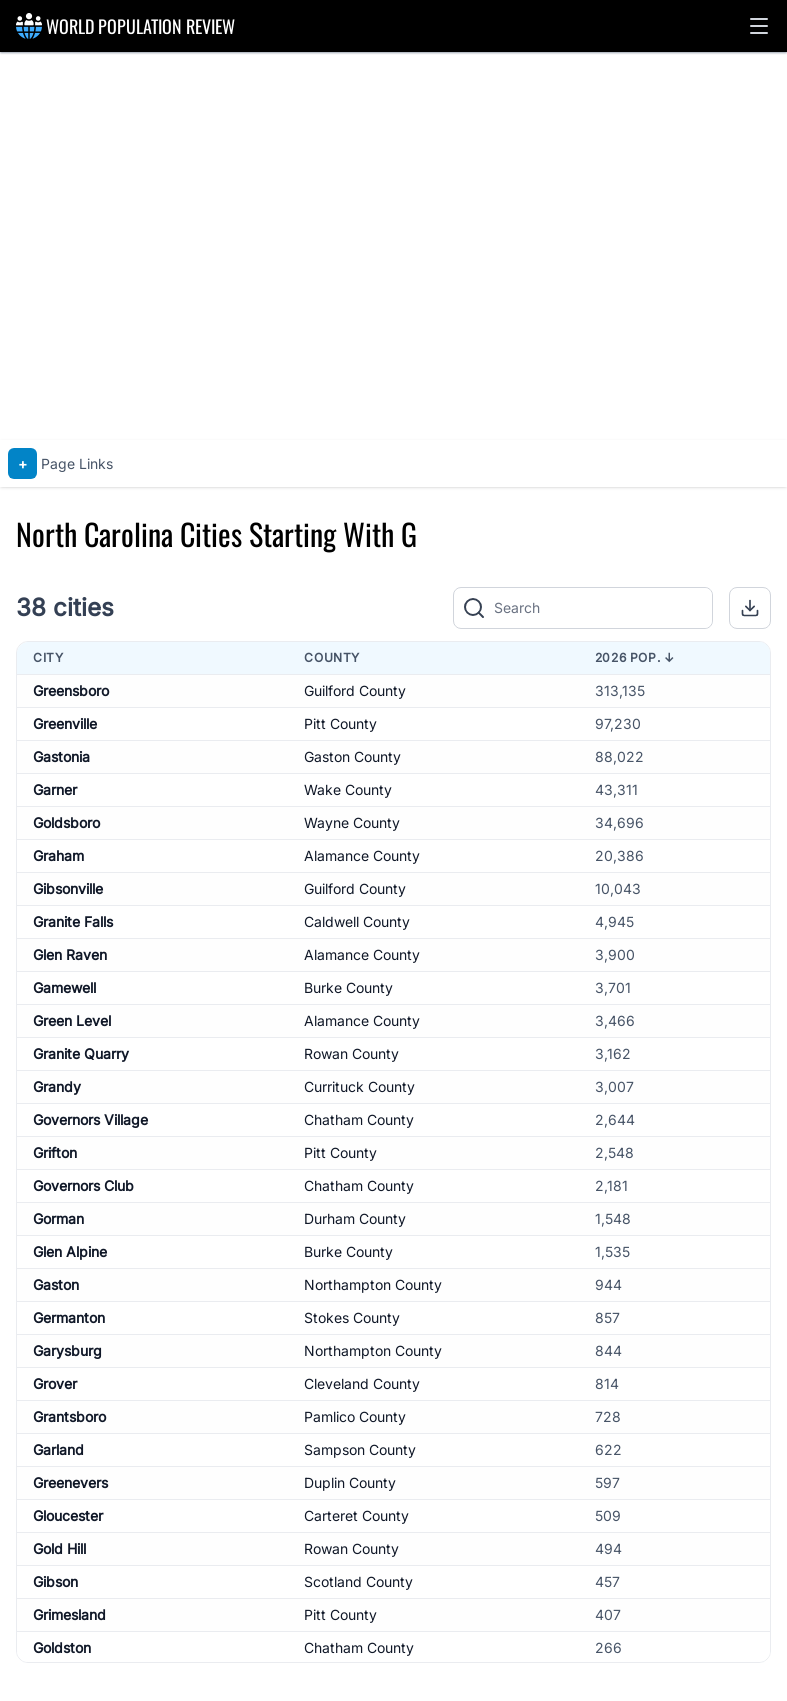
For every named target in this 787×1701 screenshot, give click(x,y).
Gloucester (68, 1515)
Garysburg (67, 1350)
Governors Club (83, 1185)
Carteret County (356, 1515)
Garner (55, 789)
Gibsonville (68, 888)
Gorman (58, 1218)
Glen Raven (70, 954)
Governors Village (90, 1119)
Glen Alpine (70, 1251)
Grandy (57, 1086)
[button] (759, 26)
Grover (55, 1383)
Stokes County (352, 1317)
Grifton (55, 1152)
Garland (58, 1449)
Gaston (56, 1284)
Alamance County (362, 855)
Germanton (69, 1317)
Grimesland (69, 1614)
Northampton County (373, 1284)
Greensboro (71, 690)
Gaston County (352, 756)
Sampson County (360, 1449)
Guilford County (355, 690)
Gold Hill (59, 1548)
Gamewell (64, 987)
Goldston (62, 1647)
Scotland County (358, 1581)
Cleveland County (362, 1383)
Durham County (355, 1218)
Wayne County (352, 822)
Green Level (72, 1020)
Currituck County (359, 1086)
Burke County (348, 987)
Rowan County (351, 1053)
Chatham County (359, 1119)
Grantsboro (69, 1416)
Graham (58, 855)
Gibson (55, 1581)
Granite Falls (73, 921)
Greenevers (70, 1482)
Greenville (65, 723)
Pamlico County (355, 1416)
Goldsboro (66, 822)
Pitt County (340, 723)
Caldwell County (357, 921)
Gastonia (61, 756)
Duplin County (350, 1482)
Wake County (348, 789)
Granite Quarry (81, 1053)
